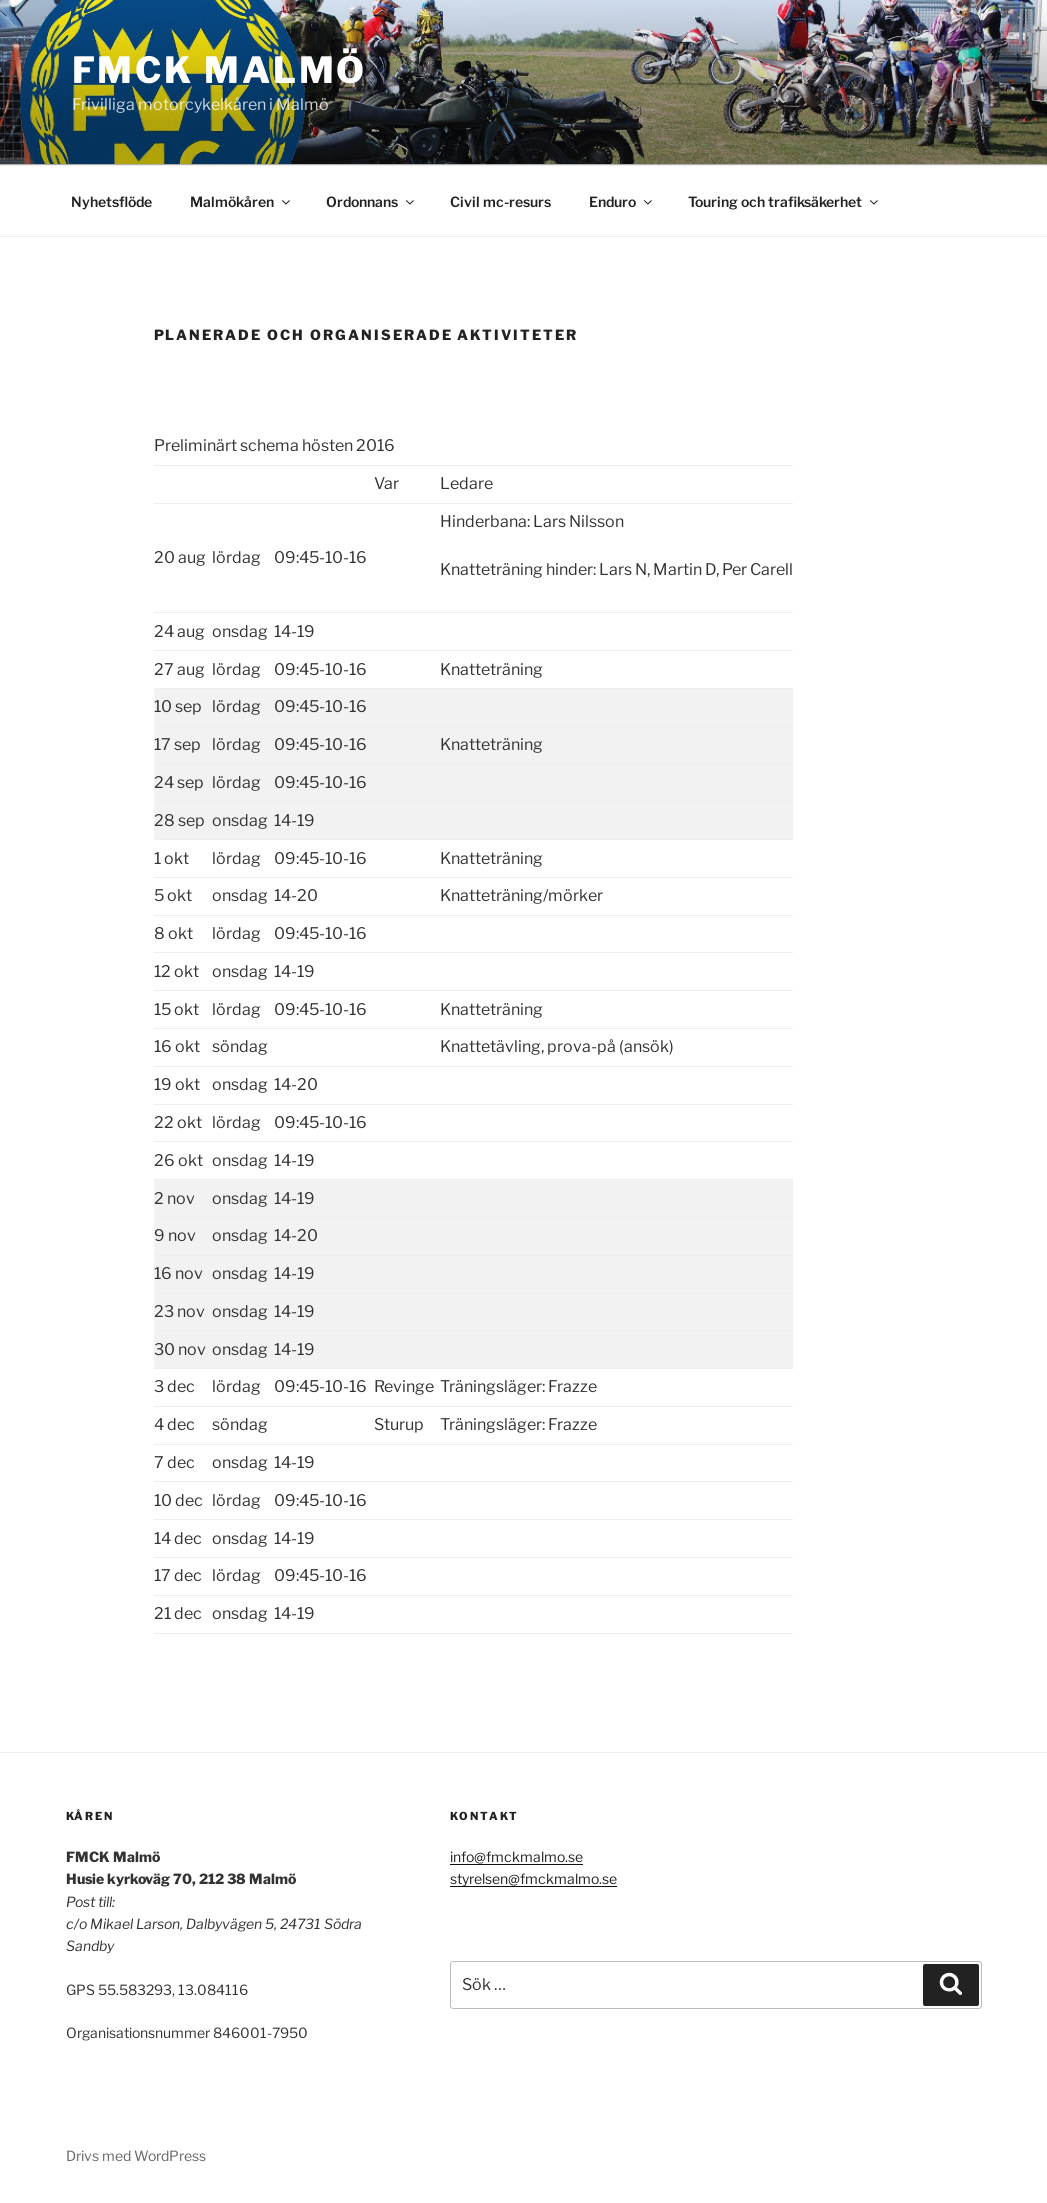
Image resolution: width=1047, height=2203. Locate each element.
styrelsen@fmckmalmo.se (533, 1878)
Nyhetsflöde (111, 201)
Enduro (622, 201)
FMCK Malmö (220, 70)
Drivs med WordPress (136, 2155)
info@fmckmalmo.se (516, 1856)
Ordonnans (371, 201)
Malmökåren (241, 201)
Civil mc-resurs (500, 201)
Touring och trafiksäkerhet (784, 201)
